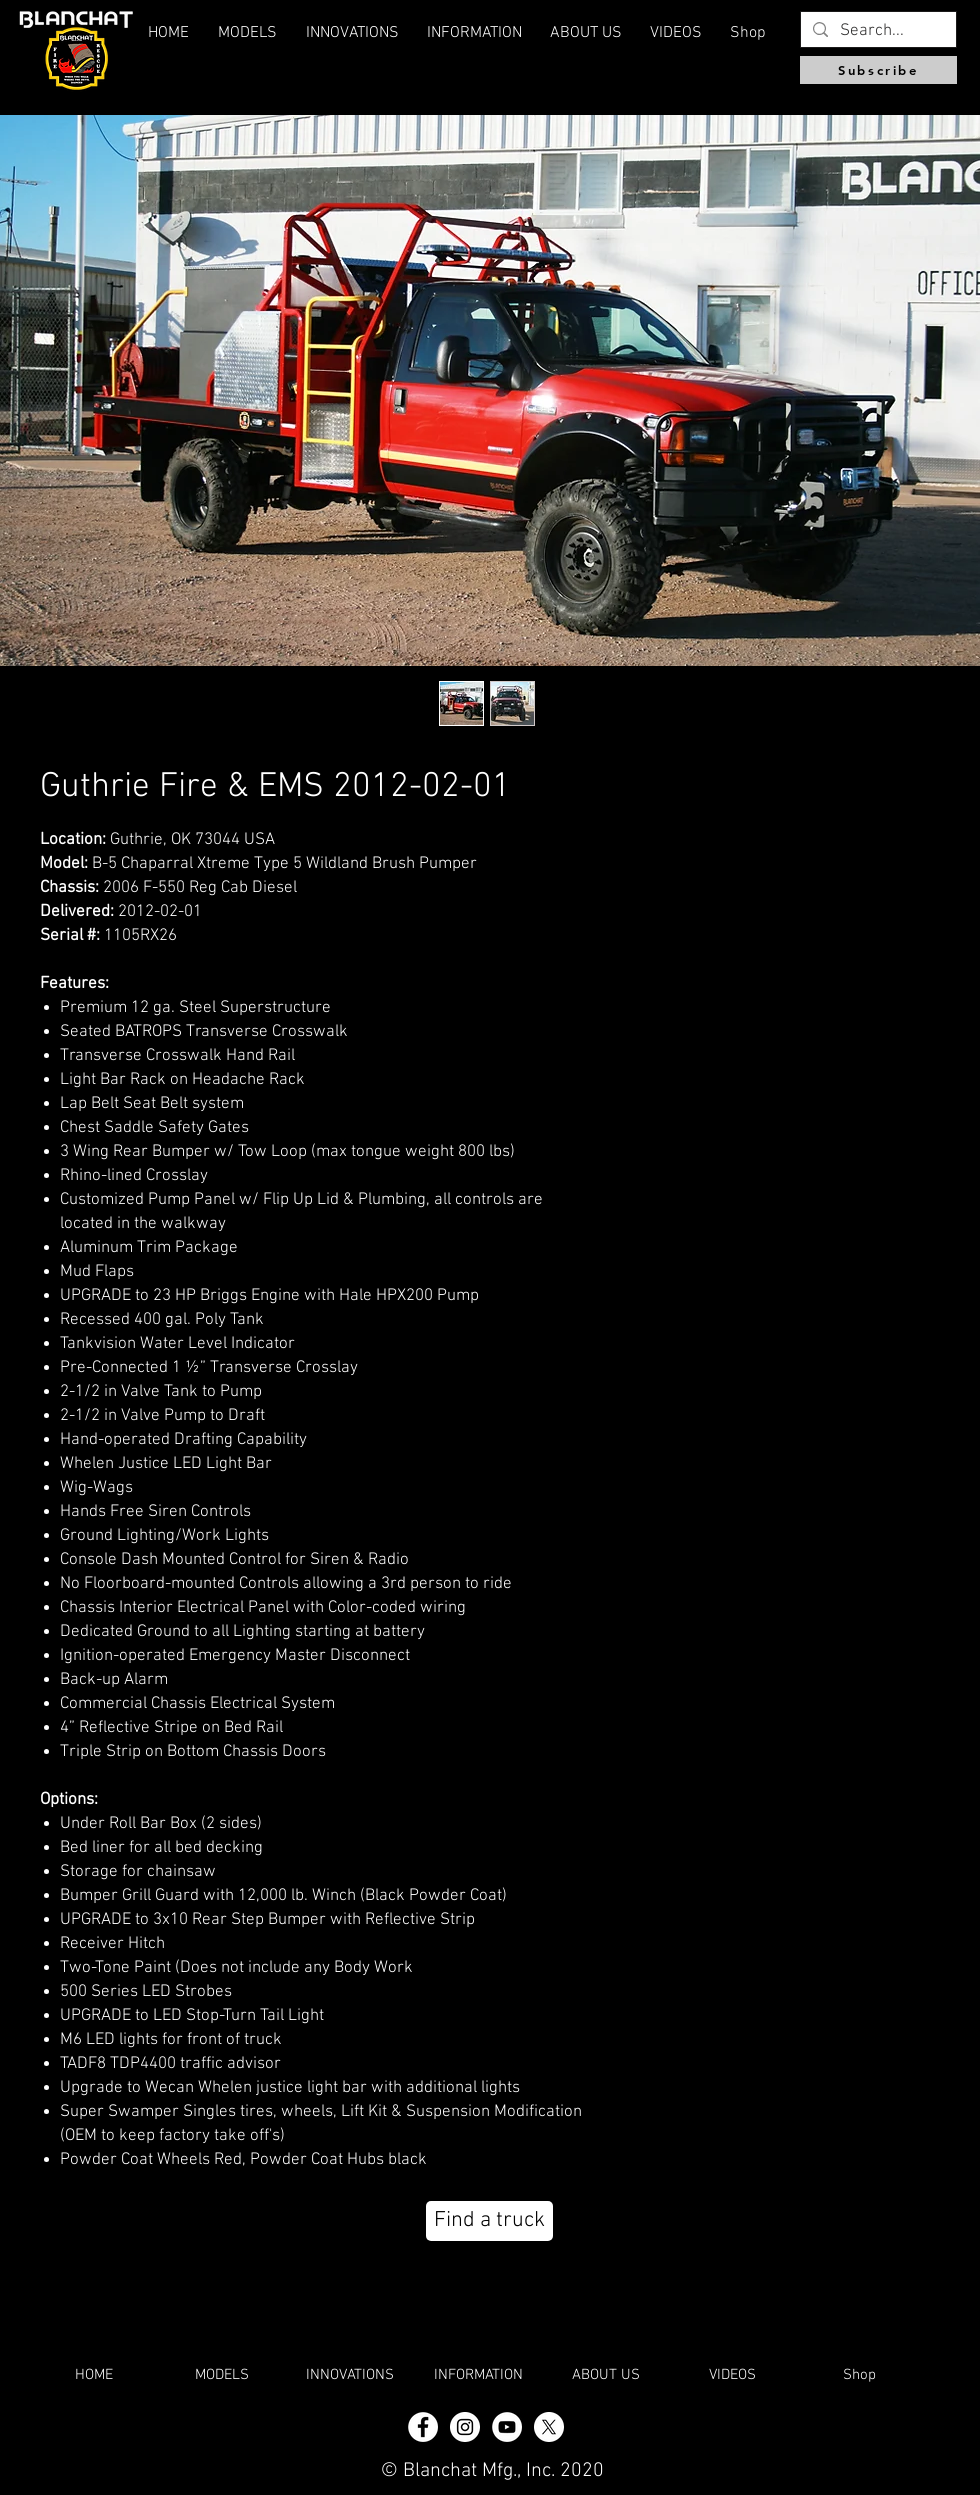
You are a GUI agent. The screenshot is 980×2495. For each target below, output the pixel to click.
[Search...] (877, 32)
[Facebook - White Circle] (423, 2427)
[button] (586, 33)
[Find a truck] (489, 2221)
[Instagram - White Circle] (465, 2427)
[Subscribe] (878, 70)
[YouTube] (507, 2427)
